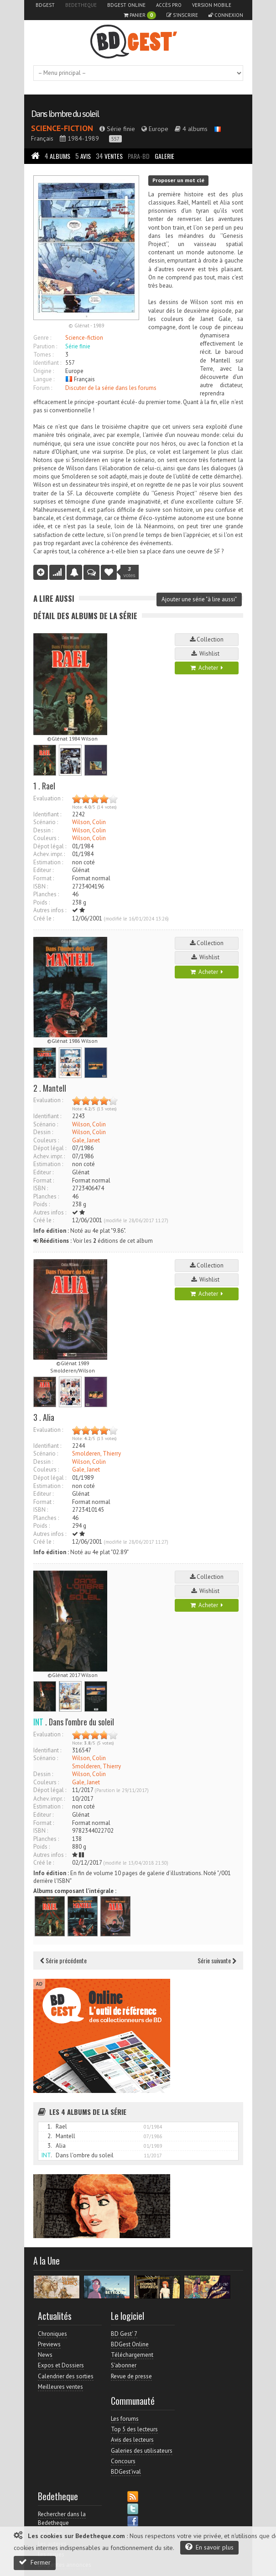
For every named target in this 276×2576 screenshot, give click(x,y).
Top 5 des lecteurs (134, 2429)
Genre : (42, 338)
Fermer (35, 2562)
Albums (57, 156)
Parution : (45, 346)
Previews (49, 2344)
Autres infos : (49, 910)
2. (49, 2136)
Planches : (46, 894)
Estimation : (48, 862)
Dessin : (43, 830)
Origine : (43, 371)
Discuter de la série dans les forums (110, 388)
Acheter (206, 668)
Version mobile (211, 5)
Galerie (164, 156)
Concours (123, 2461)
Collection (207, 639)
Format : (43, 878)
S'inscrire (182, 15)
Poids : (41, 902)
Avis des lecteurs (132, 2440)
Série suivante (217, 1960)
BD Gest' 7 (124, 2334)
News (45, 2355)
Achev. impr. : (49, 854)
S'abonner (123, 2365)
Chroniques (52, 2334)
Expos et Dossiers (61, 2365)
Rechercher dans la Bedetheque (62, 2518)
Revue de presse (131, 2376)
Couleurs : (46, 838)
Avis (83, 156)
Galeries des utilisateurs (141, 2451)
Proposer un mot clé (178, 180)
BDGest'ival (126, 2472)
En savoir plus (209, 2547)
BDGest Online (126, 5)
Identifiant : (47, 363)
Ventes (109, 156)
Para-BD (139, 156)
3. (49, 2146)
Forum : (42, 388)
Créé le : (43, 918)
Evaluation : (48, 798)
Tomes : (43, 354)
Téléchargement (132, 2355)
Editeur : (43, 870)
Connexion (225, 15)
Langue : (43, 379)
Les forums (125, 2419)
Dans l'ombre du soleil (65, 114)
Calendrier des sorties (66, 2376)
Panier (140, 15)
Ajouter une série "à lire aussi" (199, 599)
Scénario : (45, 822)
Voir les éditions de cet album (93, 1241)
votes (129, 572)
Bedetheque (81, 5)
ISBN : (40, 886)
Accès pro (169, 5)
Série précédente (63, 1960)
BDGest (45, 5)
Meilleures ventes (60, 2387)
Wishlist (206, 653)
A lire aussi (53, 598)
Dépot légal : (49, 846)
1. (49, 2126)
